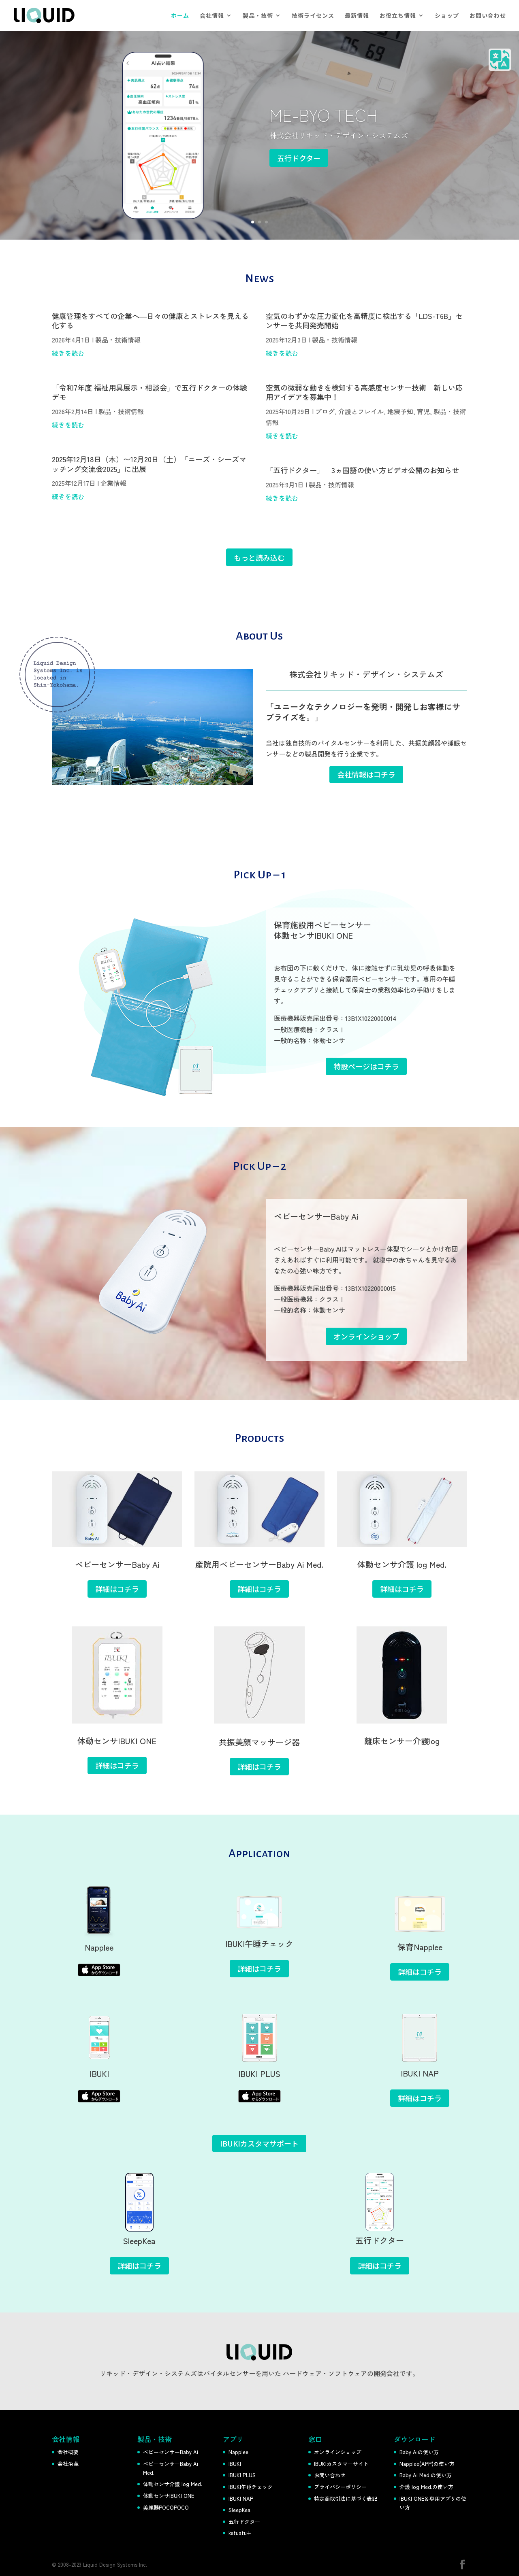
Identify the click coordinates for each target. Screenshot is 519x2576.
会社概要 (68, 2452)
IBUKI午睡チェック (251, 2487)
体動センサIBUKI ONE (168, 2495)
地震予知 (400, 411)
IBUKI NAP (241, 2498)
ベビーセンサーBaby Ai (170, 2452)
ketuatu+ (240, 2533)
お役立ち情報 (398, 16)
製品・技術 (258, 16)
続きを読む (68, 353)
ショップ (447, 16)
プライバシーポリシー (340, 2487)
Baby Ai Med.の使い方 (425, 2475)
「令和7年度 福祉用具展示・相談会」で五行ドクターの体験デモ (149, 392)
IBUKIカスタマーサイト (341, 2464)
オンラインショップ (337, 2452)
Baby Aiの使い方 (419, 2452)
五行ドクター (298, 158)
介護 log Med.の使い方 (426, 2487)
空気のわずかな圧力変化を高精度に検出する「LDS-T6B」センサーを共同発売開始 (364, 320)
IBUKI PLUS (242, 2475)
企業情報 (113, 483)
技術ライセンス (313, 16)
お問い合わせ (488, 16)
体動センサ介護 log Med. (172, 2484)
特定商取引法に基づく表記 (345, 2498)
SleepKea (239, 2510)
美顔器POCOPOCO (166, 2507)
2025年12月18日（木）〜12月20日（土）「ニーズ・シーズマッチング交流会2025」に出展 (149, 464)
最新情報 (357, 16)
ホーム (180, 16)
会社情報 (212, 16)
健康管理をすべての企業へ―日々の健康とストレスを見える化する (150, 320)
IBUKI (235, 2464)
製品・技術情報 (118, 339)
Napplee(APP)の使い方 (427, 2464)
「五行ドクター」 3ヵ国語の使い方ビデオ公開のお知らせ (362, 470)
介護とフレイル (361, 411)
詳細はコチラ (117, 1588)
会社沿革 (68, 2464)
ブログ (325, 411)
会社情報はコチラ (366, 774)
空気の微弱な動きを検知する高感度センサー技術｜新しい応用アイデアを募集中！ (364, 392)
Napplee (238, 2452)
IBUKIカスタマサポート (259, 2143)
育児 (423, 411)
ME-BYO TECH (323, 114)
